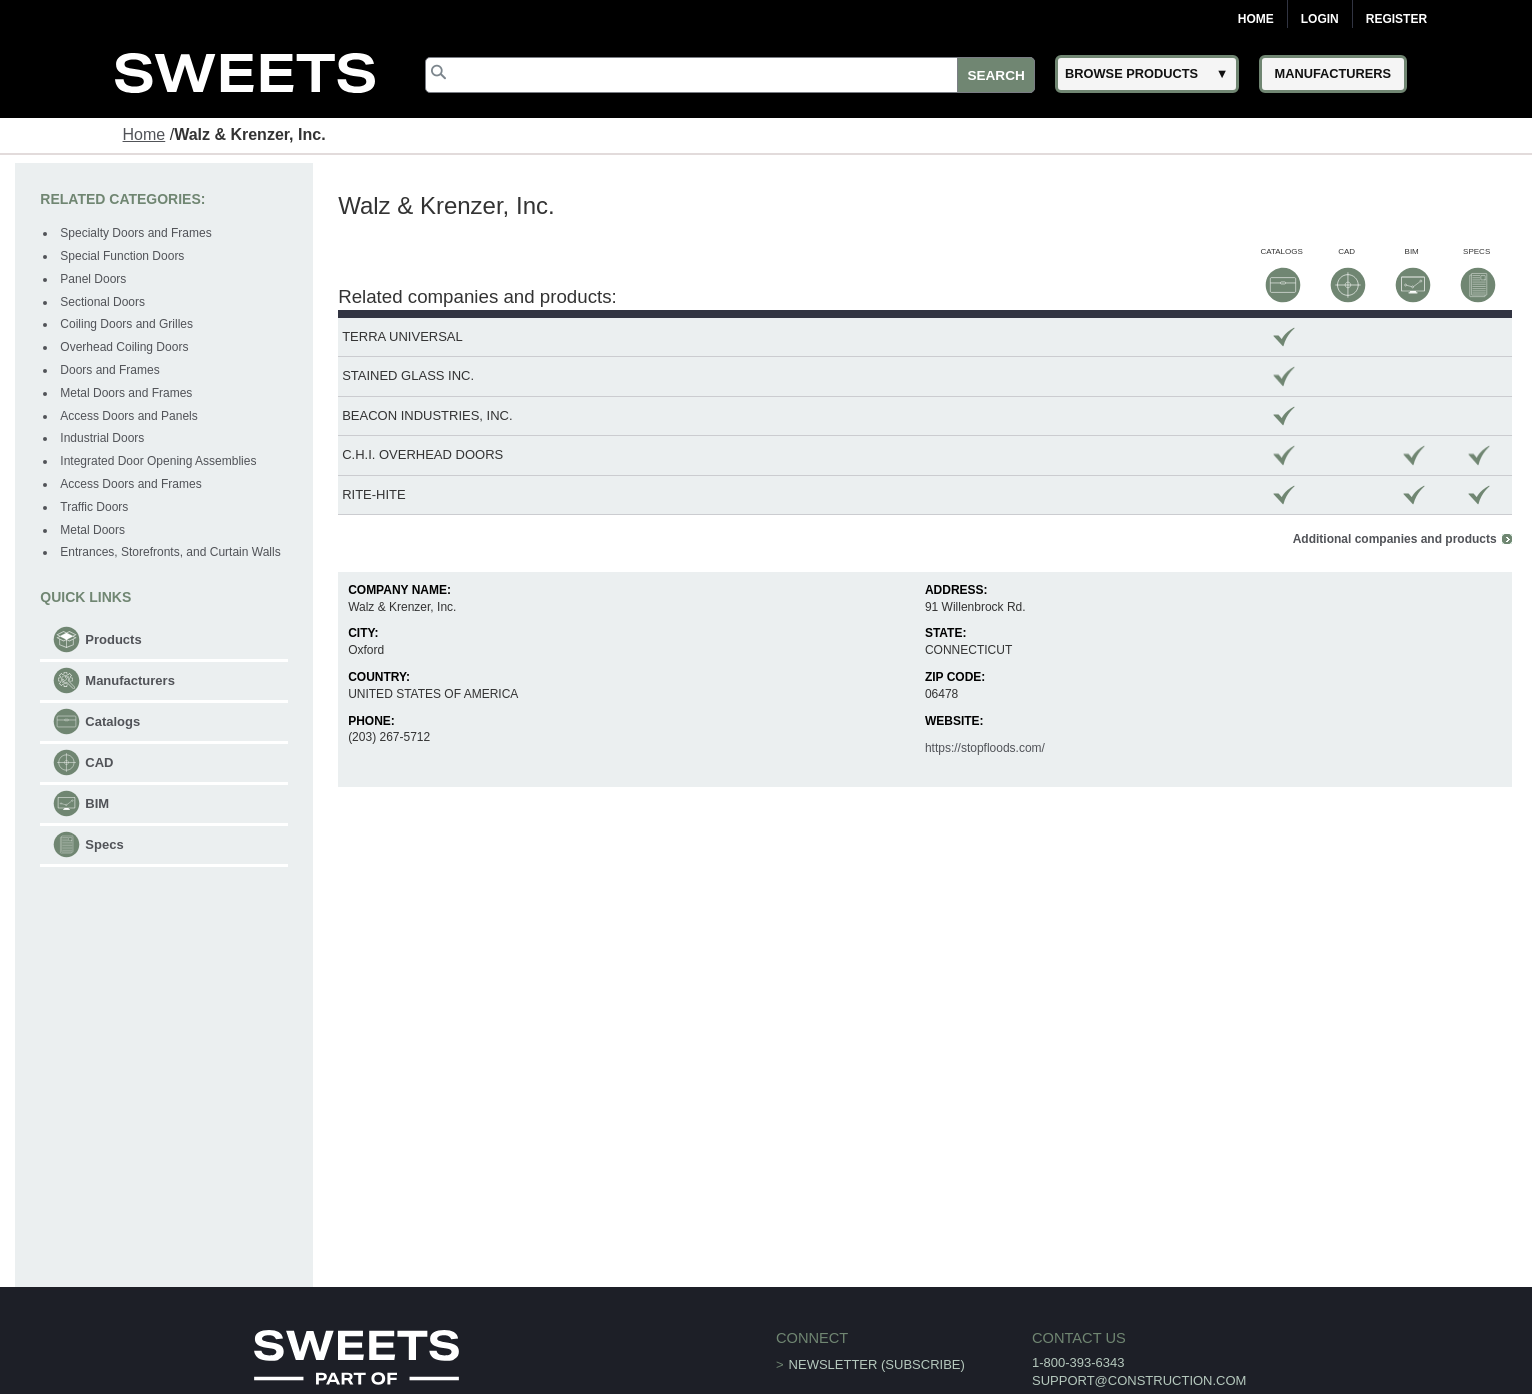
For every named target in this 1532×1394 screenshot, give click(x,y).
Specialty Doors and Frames (135, 233)
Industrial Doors (102, 438)
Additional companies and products (1395, 539)
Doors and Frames (109, 370)
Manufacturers (130, 680)
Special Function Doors (122, 256)
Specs (104, 844)
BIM (97, 803)
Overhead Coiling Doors (124, 347)
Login (1320, 19)
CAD (99, 762)
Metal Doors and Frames (126, 393)
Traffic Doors (94, 507)
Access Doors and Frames (130, 484)
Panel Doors (93, 279)
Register (1396, 19)
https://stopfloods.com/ (985, 748)
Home (1256, 19)
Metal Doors (92, 530)
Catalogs (112, 721)
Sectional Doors (102, 302)
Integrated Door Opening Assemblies (158, 461)
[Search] (730, 75)
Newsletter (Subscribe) (877, 1364)
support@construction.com (1139, 1380)
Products (113, 639)
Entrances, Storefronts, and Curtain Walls (170, 552)
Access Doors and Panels (128, 416)
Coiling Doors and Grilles (126, 324)
